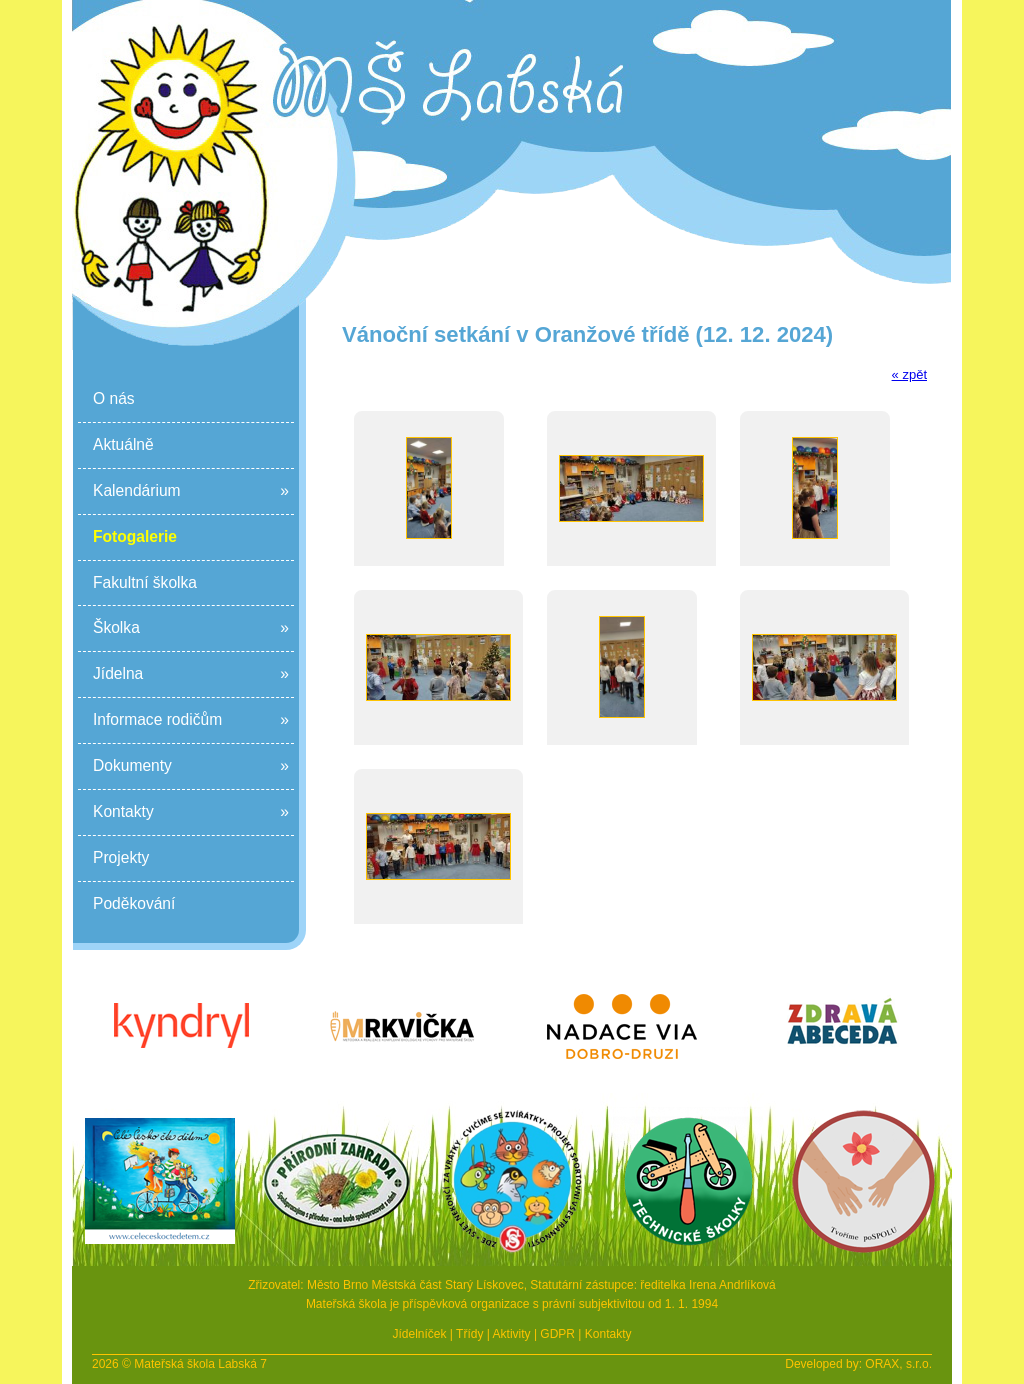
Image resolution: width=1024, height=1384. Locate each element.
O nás (114, 398)
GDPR (557, 1334)
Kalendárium (191, 491)
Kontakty (191, 812)
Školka (191, 628)
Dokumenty (191, 766)
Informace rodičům (191, 720)
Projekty (121, 857)
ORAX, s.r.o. (898, 1364)
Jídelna (191, 674)
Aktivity (512, 1334)
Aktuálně (123, 444)
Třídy (469, 1334)
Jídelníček (419, 1334)
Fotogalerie (135, 536)
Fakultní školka (145, 582)
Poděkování (134, 903)
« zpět (909, 374)
